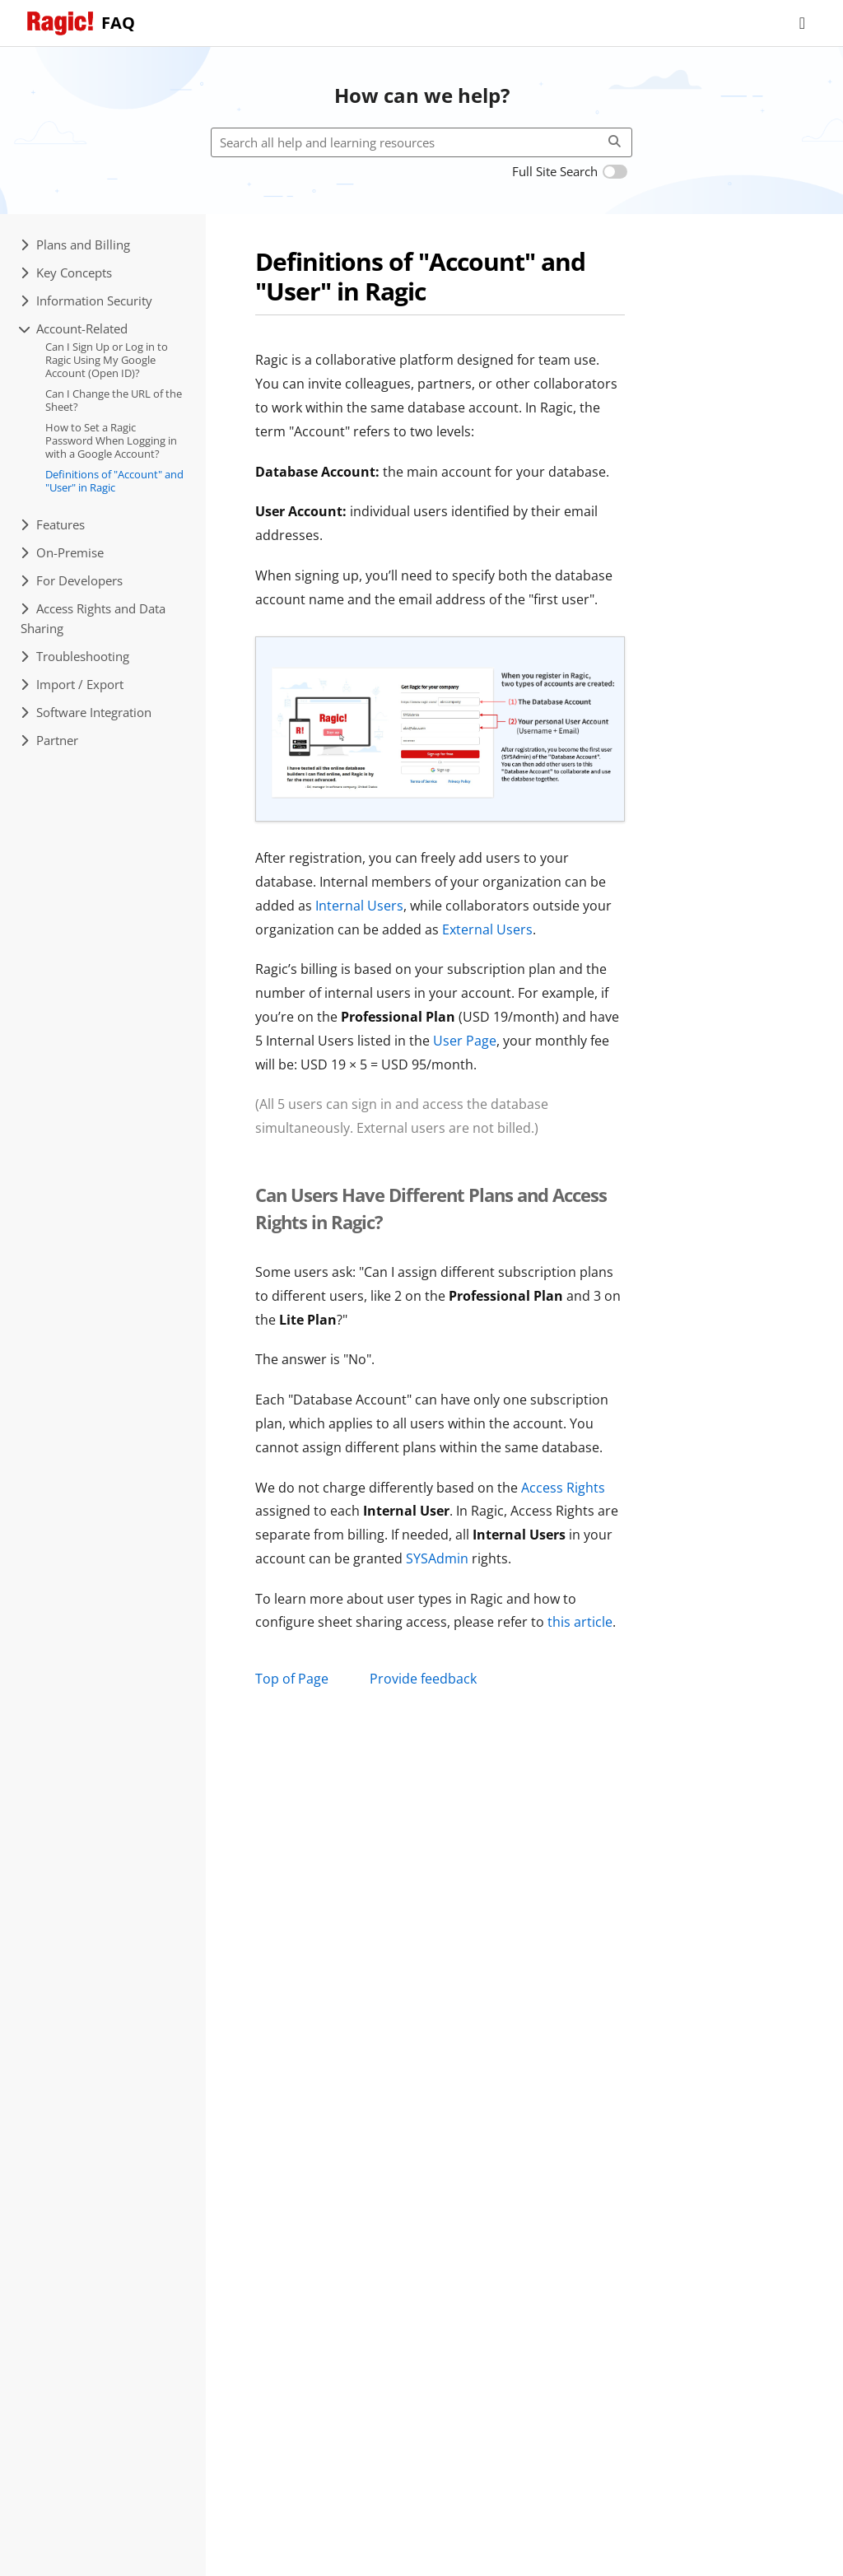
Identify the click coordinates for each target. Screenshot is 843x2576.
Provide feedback (423, 1679)
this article (579, 1622)
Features (53, 524)
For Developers (72, 580)
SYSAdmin (437, 1558)
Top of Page (291, 1679)
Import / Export (72, 684)
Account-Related (74, 328)
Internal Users (359, 906)
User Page (464, 1041)
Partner (49, 740)
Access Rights (563, 1488)
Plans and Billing (75, 244)
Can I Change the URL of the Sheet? (113, 400)
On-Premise (62, 552)
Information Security (86, 300)
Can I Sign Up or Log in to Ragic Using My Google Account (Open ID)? (106, 359)
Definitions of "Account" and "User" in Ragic (114, 481)
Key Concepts (66, 272)
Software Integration (86, 712)
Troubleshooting (75, 656)
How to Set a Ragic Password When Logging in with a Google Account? (111, 440)
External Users (487, 929)
